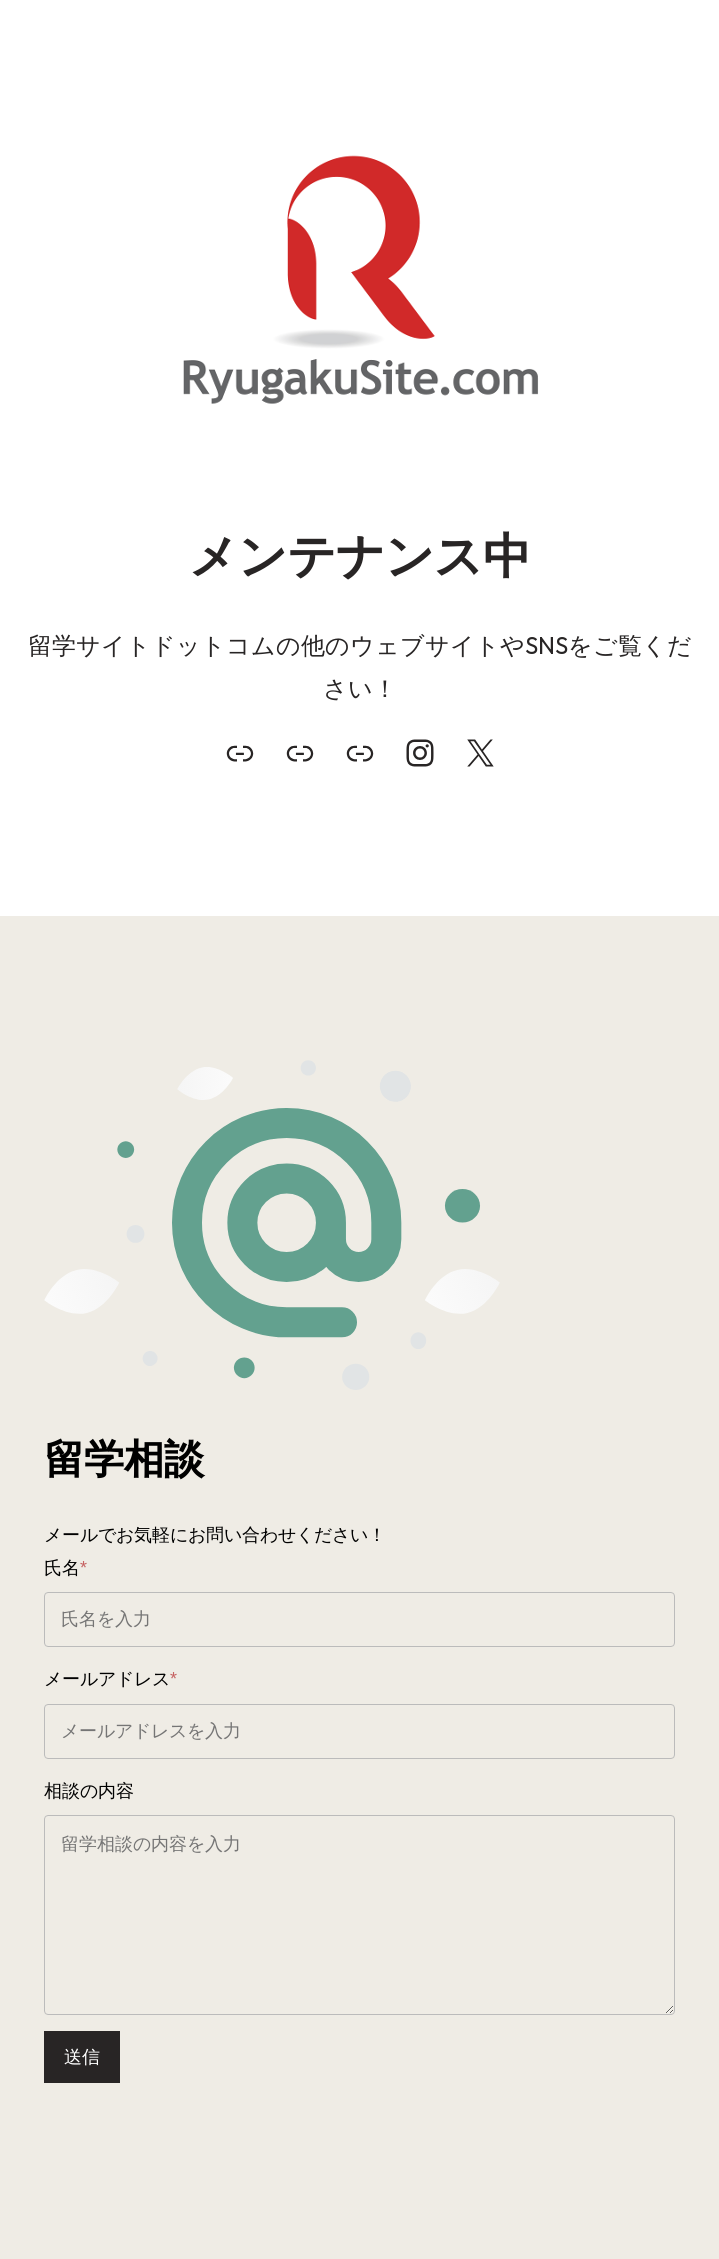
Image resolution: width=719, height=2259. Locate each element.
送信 (82, 2057)
